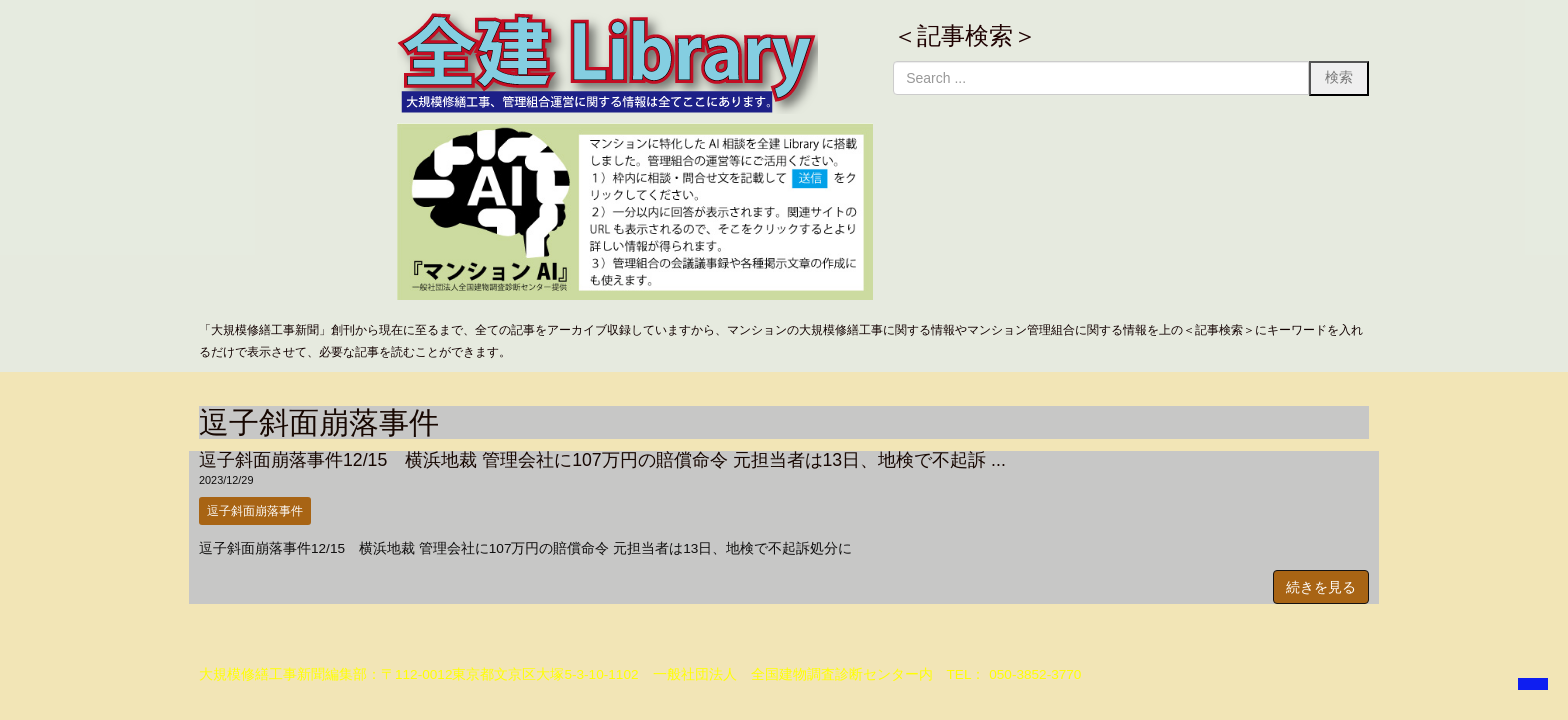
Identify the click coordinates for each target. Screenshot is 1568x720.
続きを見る (1321, 587)
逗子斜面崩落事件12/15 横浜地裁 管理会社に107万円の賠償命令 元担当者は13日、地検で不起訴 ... (602, 460)
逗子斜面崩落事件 (255, 511)
